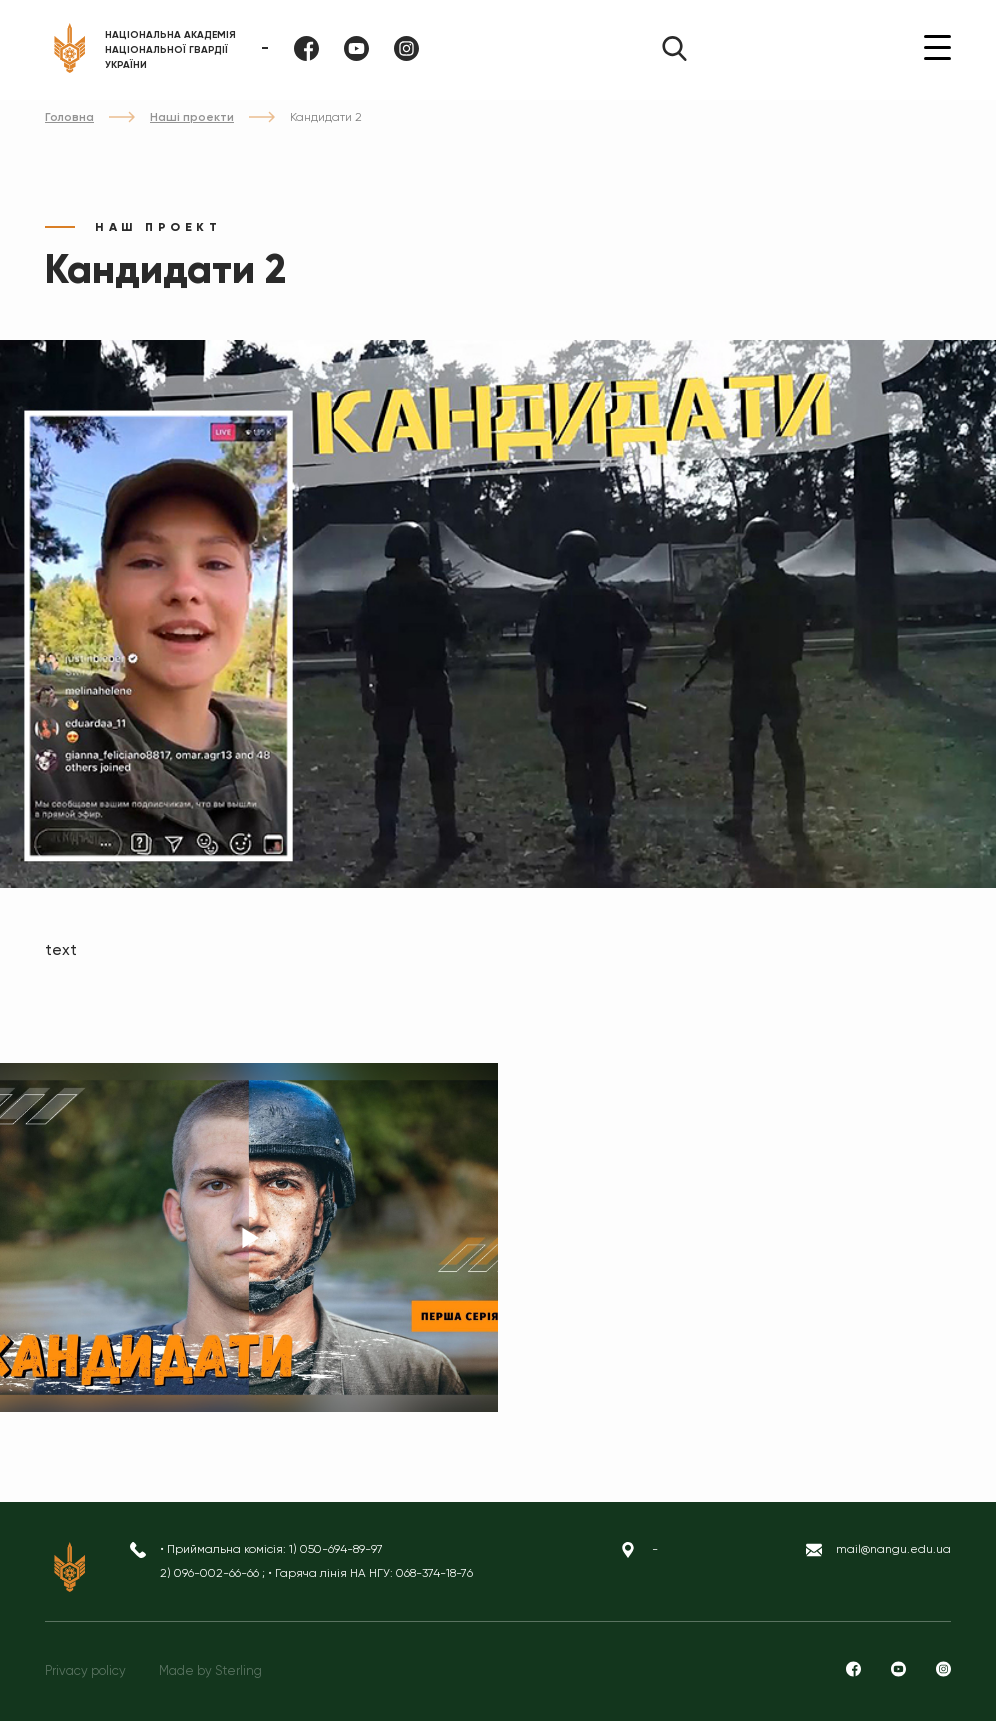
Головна (69, 117)
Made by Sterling (210, 1670)
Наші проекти (192, 117)
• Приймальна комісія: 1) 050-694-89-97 (271, 1549)
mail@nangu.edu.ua (893, 1549)
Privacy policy (85, 1670)
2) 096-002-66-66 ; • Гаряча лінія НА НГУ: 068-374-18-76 (316, 1573)
